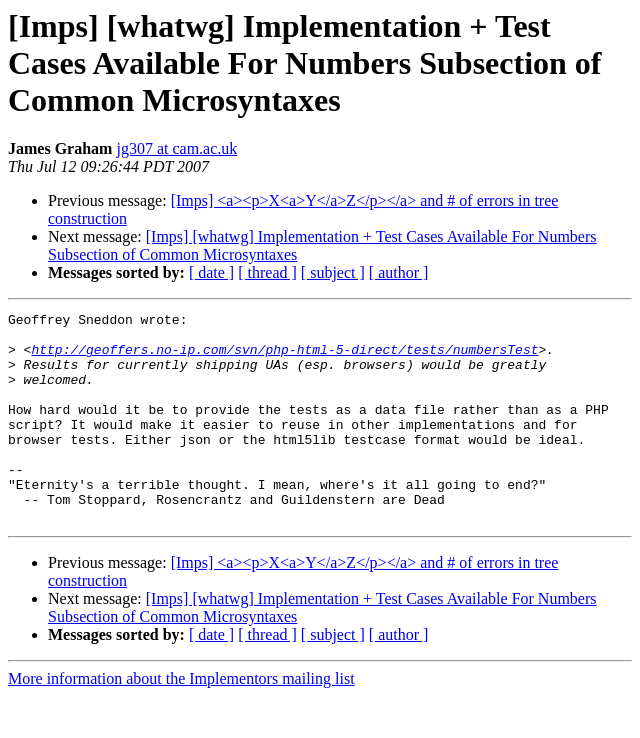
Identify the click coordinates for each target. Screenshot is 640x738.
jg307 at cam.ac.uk (176, 148)
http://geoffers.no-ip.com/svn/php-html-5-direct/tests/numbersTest (284, 358)
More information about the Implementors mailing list (181, 720)
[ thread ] (267, 272)
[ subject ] (333, 272)
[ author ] (399, 272)
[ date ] (211, 272)
